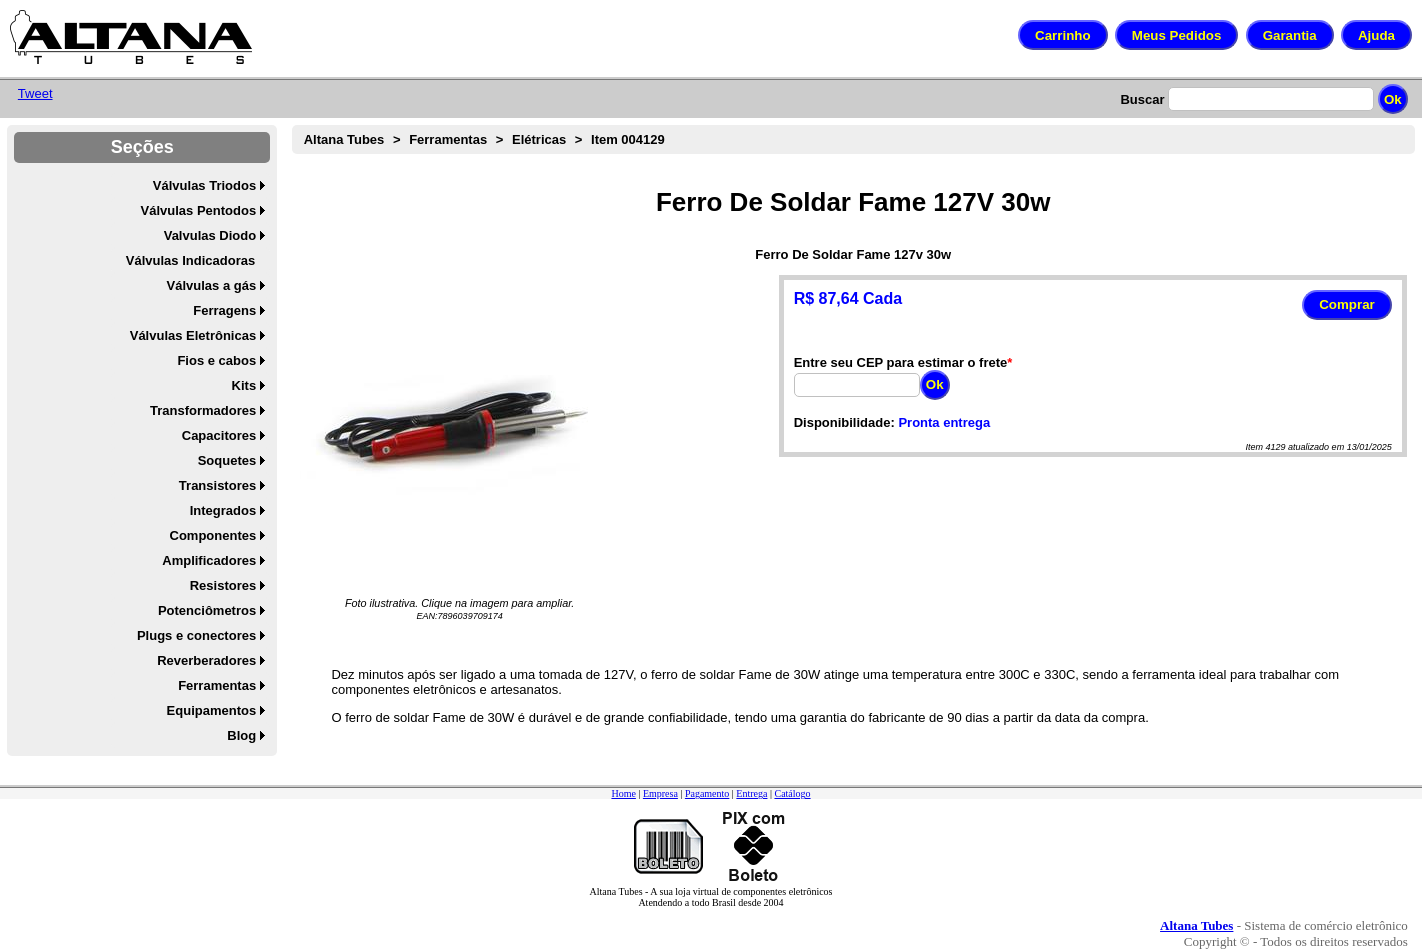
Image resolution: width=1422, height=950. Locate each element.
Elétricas (539, 139)
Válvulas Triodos (204, 185)
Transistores (217, 485)
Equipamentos (212, 710)
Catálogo (792, 793)
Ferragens (224, 310)
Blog (241, 735)
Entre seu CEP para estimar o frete (901, 362)
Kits (244, 385)
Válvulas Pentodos (199, 210)
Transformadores (203, 410)
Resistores (223, 585)
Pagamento (707, 793)
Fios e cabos (216, 360)
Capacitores (219, 435)
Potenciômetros (207, 610)
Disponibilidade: (844, 422)
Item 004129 (628, 139)
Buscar (1142, 99)
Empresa (660, 793)
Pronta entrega (944, 422)
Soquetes (227, 460)
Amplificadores (209, 560)
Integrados (223, 510)
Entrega (751, 793)
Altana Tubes (344, 139)
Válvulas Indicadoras (190, 260)
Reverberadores (206, 660)
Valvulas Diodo (210, 235)
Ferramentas (217, 685)
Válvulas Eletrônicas (193, 335)
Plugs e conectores (196, 635)
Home (623, 793)
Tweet (35, 93)
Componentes (213, 535)
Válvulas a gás (212, 285)
